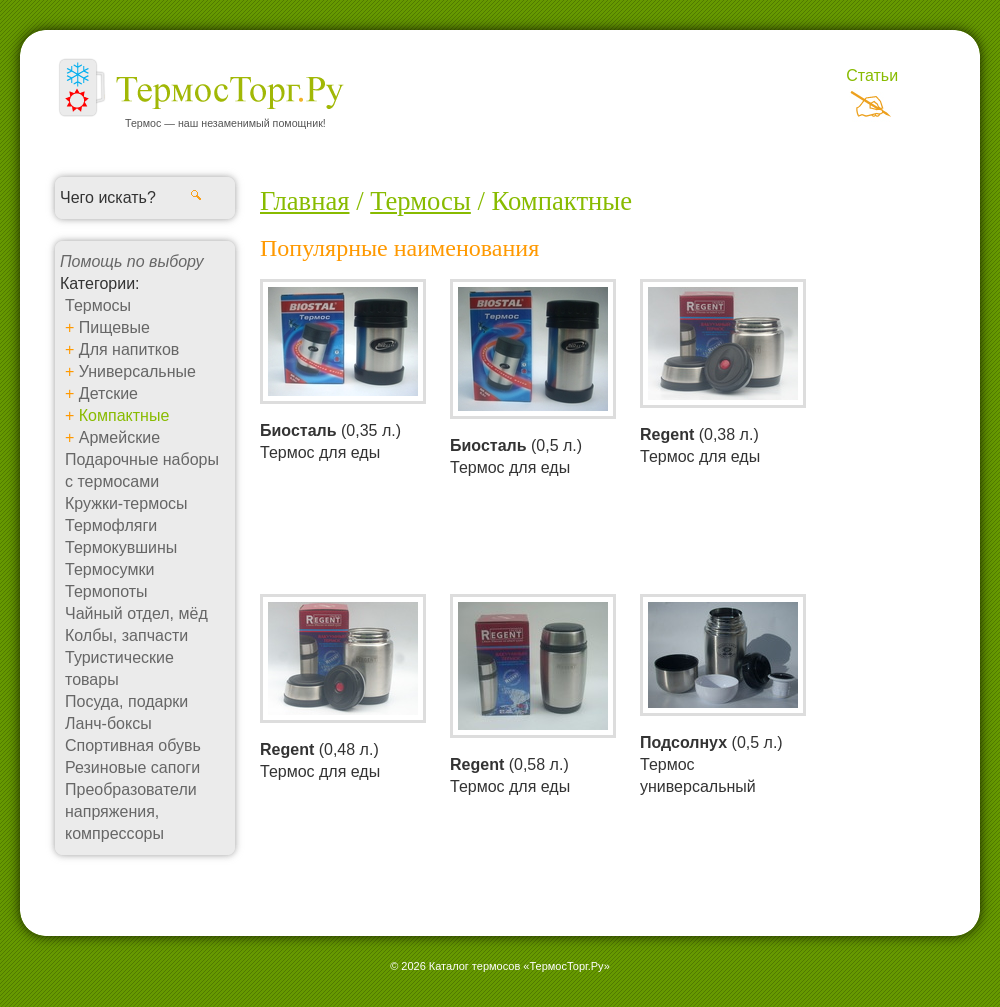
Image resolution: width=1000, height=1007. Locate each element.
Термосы (98, 305)
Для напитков (129, 349)
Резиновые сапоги (132, 767)
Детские (108, 393)
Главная (304, 201)
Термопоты (106, 591)
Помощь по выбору (131, 261)
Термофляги (111, 525)
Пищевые (114, 327)
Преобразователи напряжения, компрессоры (131, 811)
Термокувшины (121, 547)
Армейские (119, 437)
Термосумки (109, 569)
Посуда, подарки (126, 701)
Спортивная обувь (133, 745)
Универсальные (137, 371)
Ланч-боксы (108, 723)
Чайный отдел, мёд (136, 613)
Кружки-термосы (126, 503)
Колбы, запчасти (126, 635)
